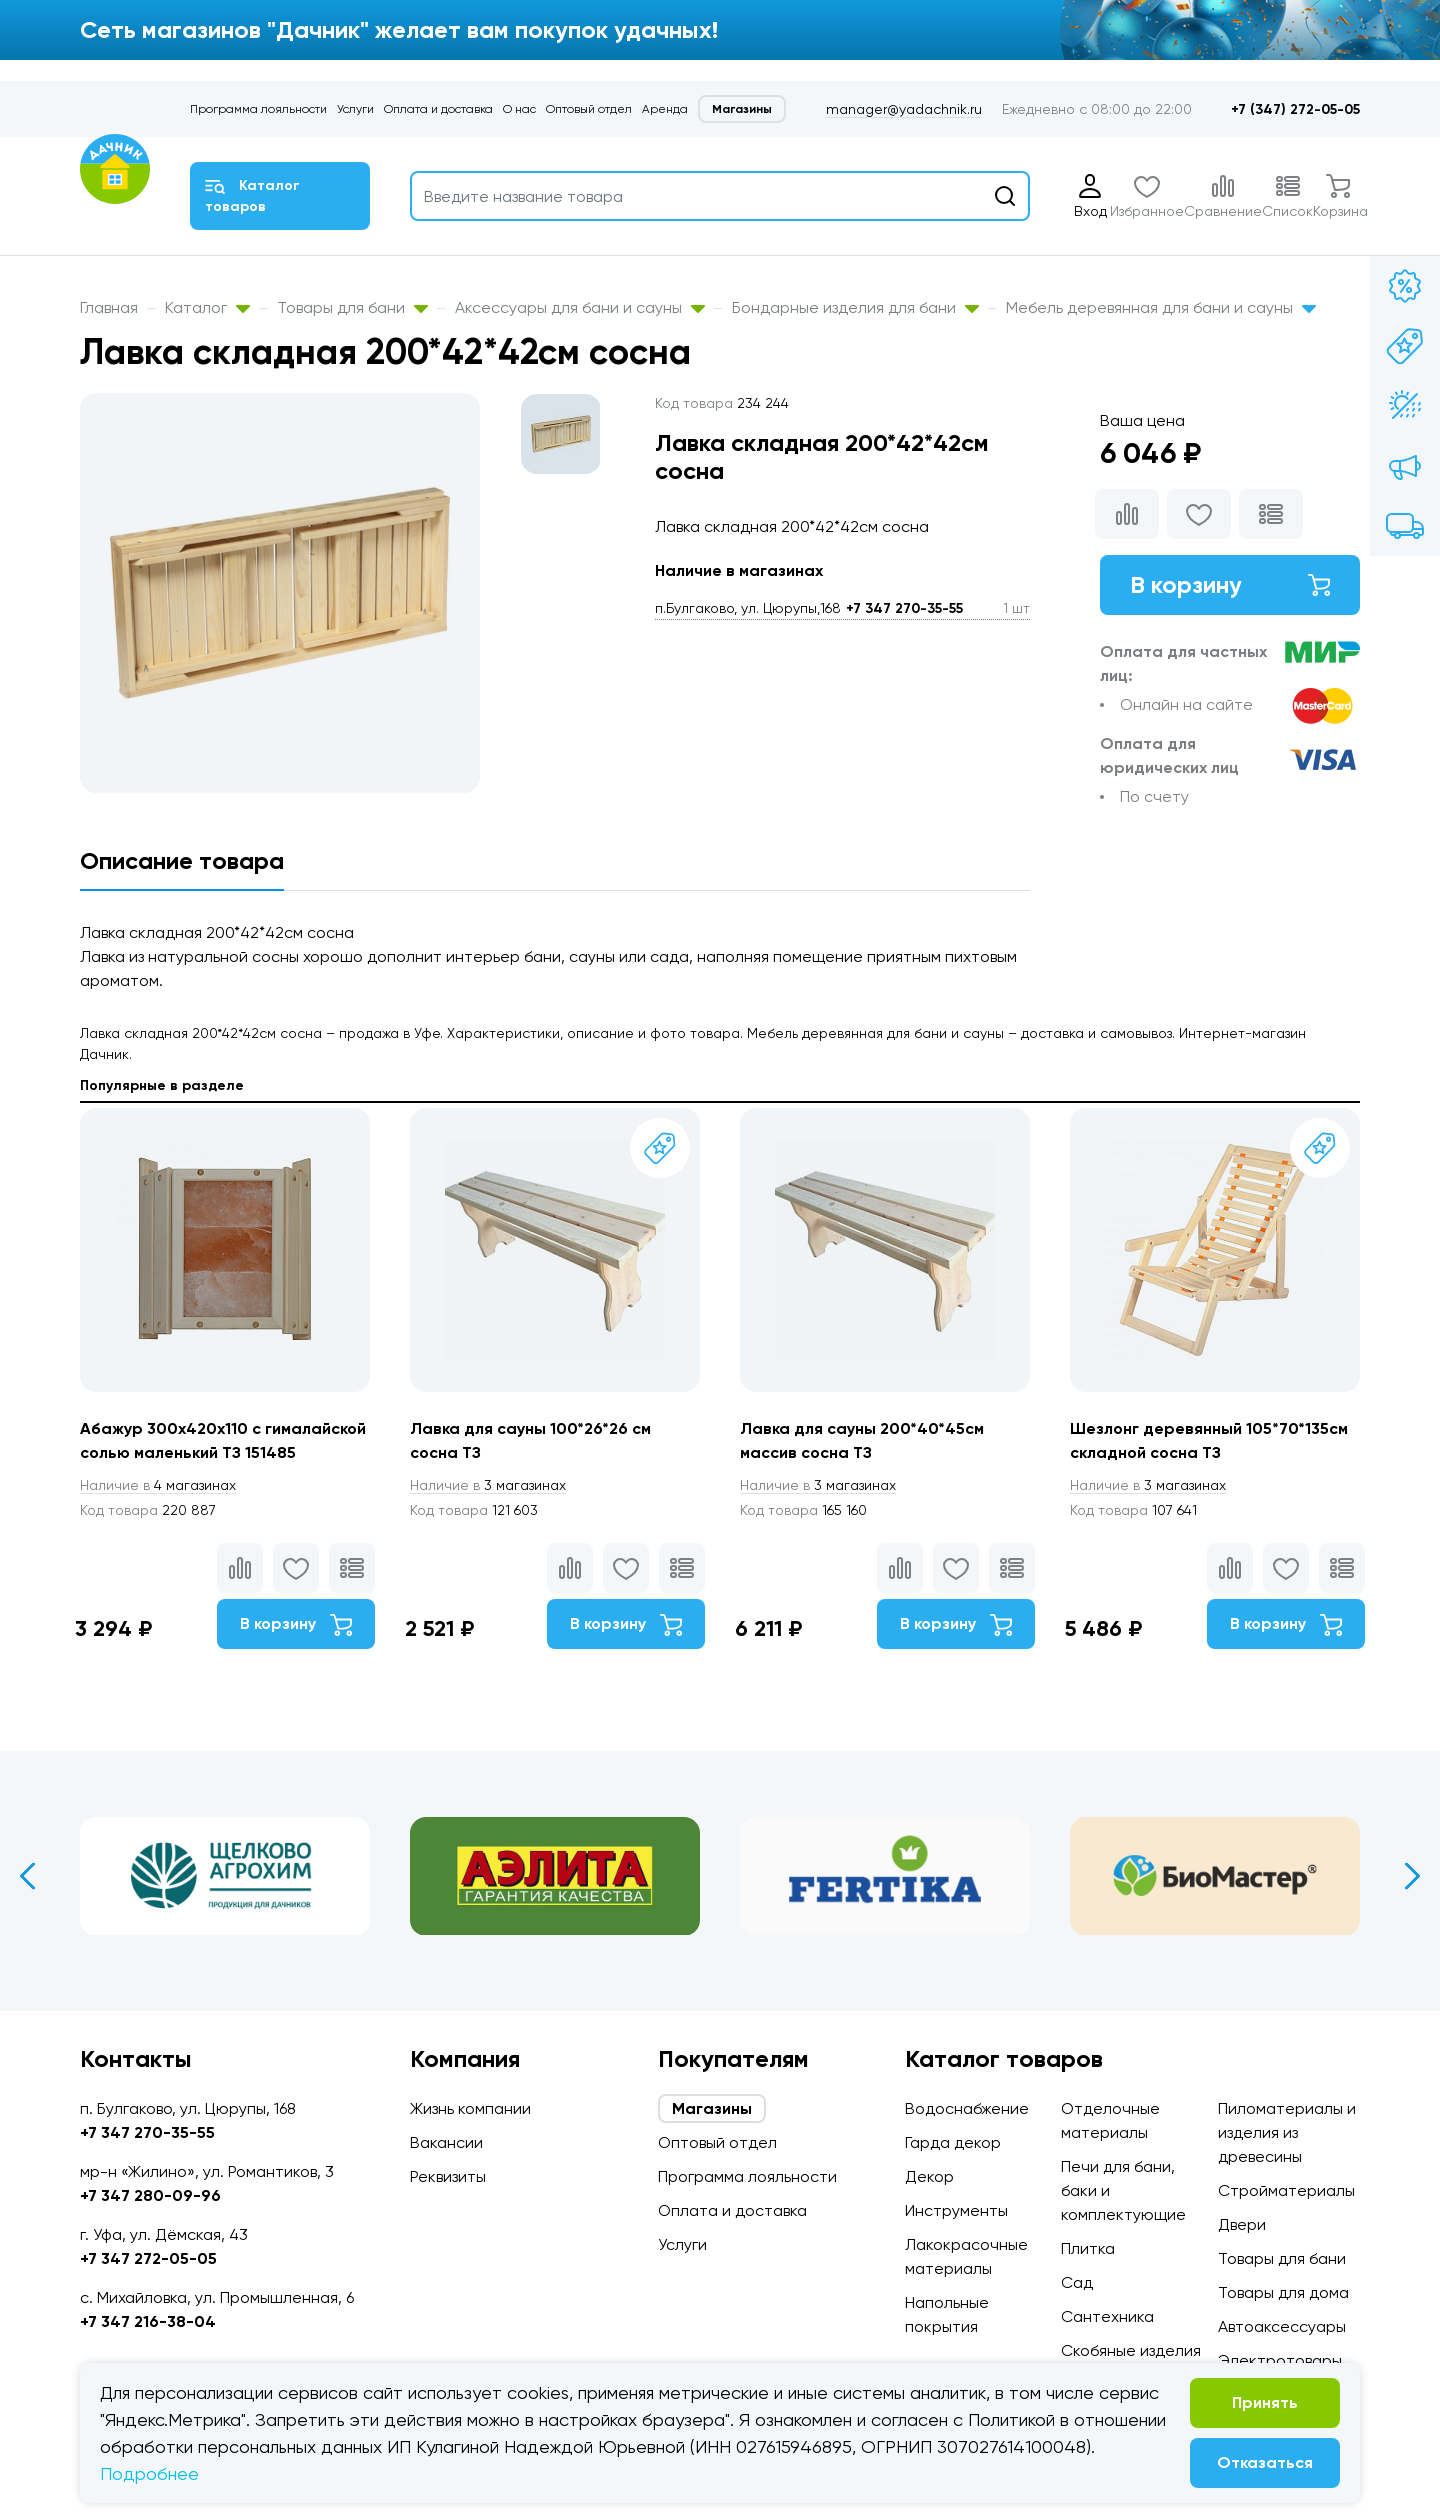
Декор (929, 2176)
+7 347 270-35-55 (904, 608)
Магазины (742, 109)
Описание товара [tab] (182, 860)
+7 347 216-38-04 (148, 2321)
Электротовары (1280, 2360)
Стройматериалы (1286, 2190)
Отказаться (1265, 2462)
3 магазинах (488, 1485)
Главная (109, 307)
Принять (1265, 2402)
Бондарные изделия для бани (855, 307)
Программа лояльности (258, 109)
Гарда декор (953, 2142)
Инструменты (956, 2210)
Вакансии (446, 2142)
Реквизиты (448, 2176)
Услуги (355, 109)
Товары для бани (352, 307)
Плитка (1088, 2248)
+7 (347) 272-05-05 (1295, 109)
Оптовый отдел (589, 109)
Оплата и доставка (438, 109)
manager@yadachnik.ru (904, 109)
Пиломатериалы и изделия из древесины (1287, 2132)
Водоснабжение (967, 2108)
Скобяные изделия (1131, 2350)
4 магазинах (158, 1485)
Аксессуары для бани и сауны (580, 307)
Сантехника (1107, 2316)
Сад (1077, 2282)
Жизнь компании (470, 2108)
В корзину (1230, 584)
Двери (1242, 2224)
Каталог (207, 307)
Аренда (665, 109)
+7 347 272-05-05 (148, 2258)
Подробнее (149, 2473)
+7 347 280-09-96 (150, 2195)
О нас (519, 109)
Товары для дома (1283, 2292)
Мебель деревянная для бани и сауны (1161, 307)
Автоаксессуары (1282, 2326)
